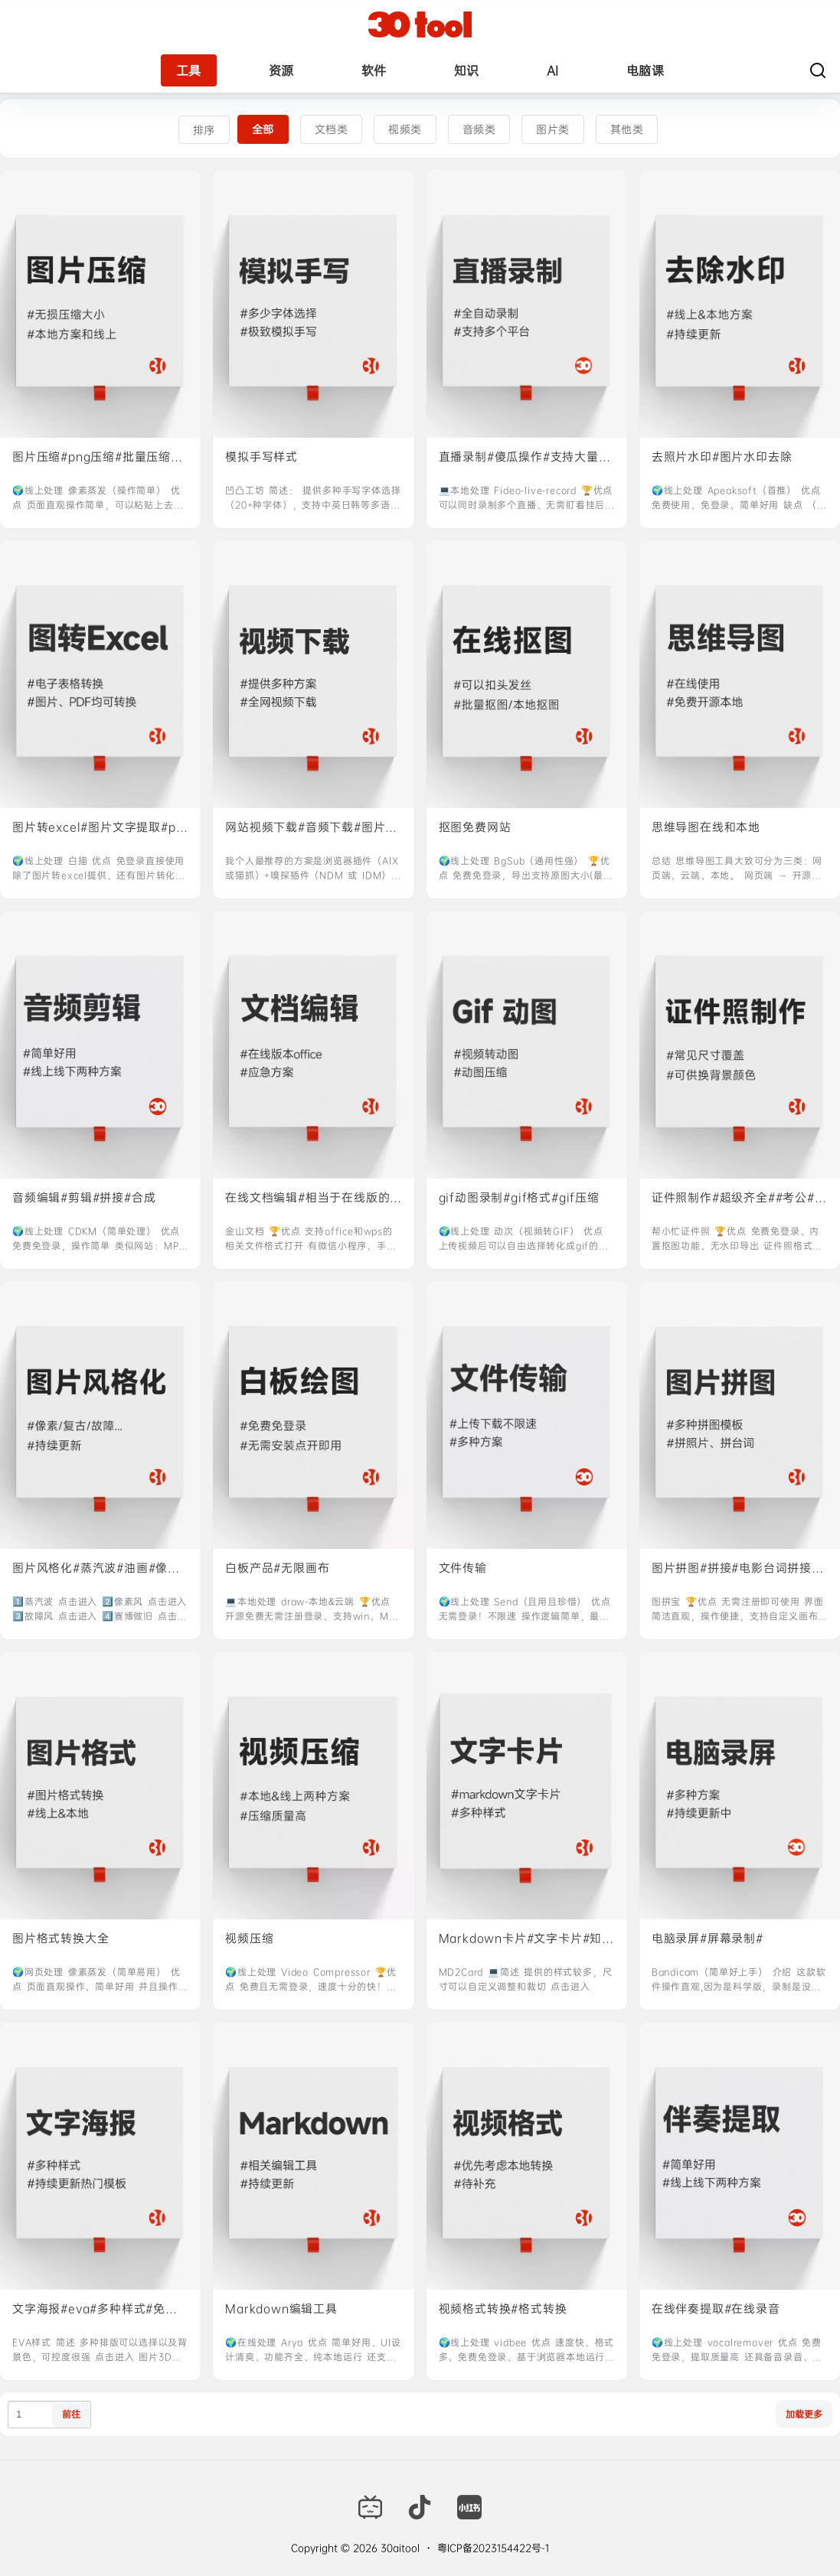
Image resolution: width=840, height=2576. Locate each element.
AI (553, 70)
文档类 (331, 129)
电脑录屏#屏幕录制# (707, 1938)
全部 (263, 129)
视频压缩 (249, 1938)
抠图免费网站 (475, 827)
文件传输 (463, 1568)
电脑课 (645, 70)
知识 (466, 70)
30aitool (399, 2548)
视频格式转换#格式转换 (503, 2308)
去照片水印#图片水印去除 (722, 456)
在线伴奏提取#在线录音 (716, 2308)
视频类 (405, 129)
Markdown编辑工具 (281, 2308)
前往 (71, 2414)
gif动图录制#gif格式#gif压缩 (519, 1197)
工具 (188, 70)
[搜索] (818, 70)
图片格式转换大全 (60, 1938)
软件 (374, 70)
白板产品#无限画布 (277, 1568)
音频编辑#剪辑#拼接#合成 (83, 1197)
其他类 (627, 129)
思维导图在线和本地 (706, 827)
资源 (281, 70)
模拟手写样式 (261, 456)
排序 (204, 129)
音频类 (479, 129)
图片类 (553, 129)
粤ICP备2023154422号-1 (493, 2548)
